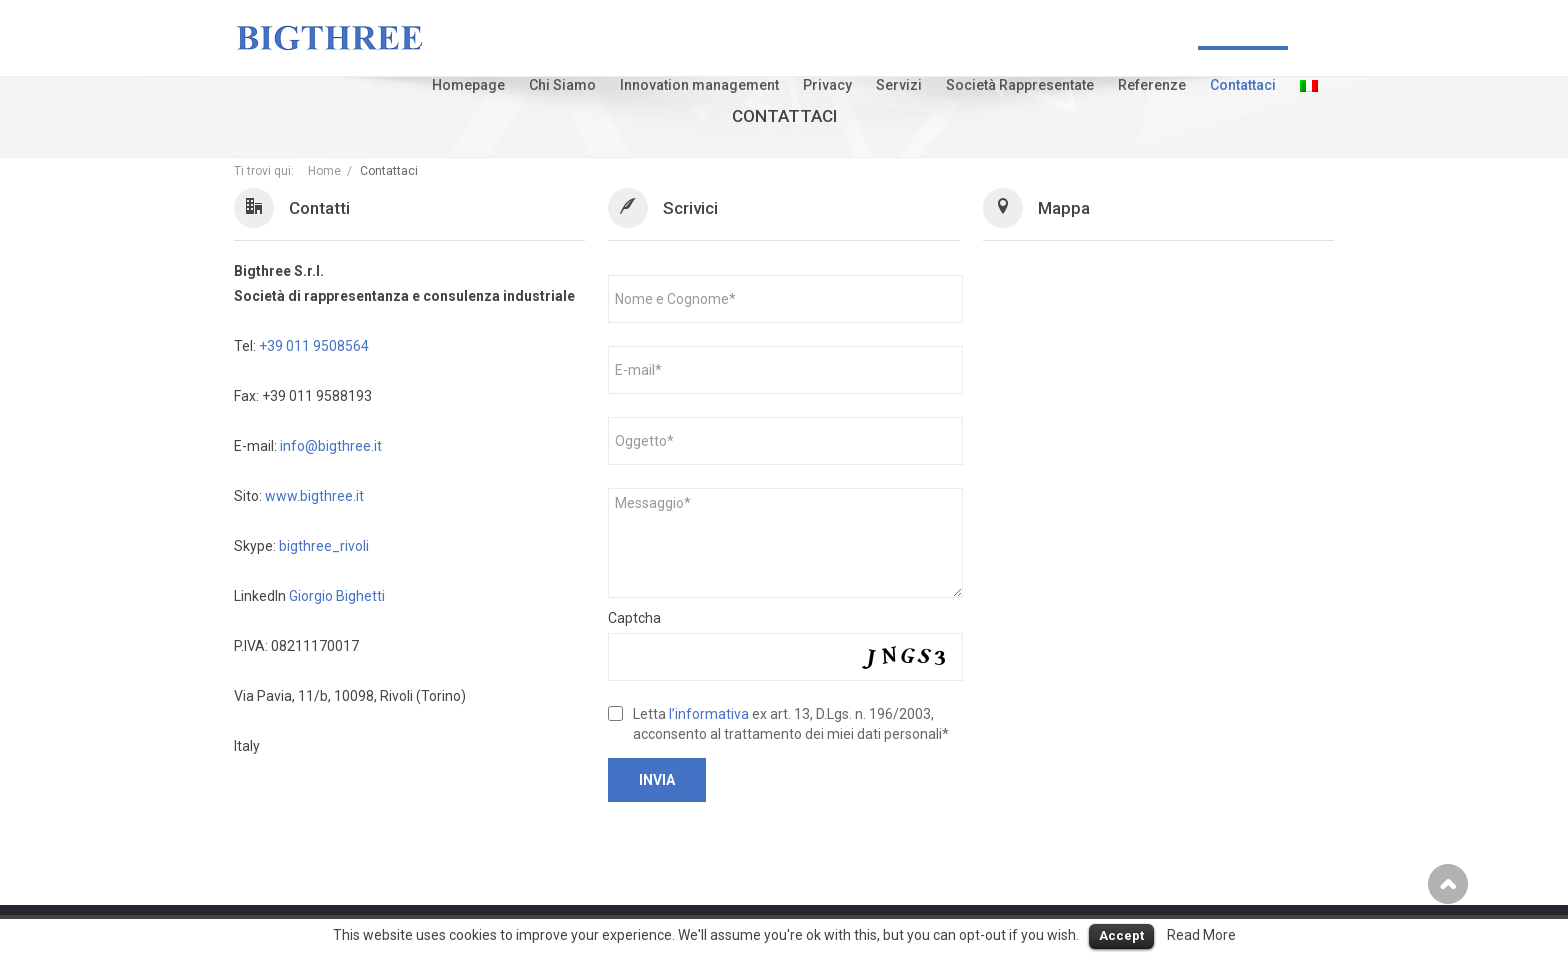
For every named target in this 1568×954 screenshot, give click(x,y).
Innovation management (699, 85)
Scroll (1448, 884)
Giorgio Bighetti (337, 596)
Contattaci (1243, 85)
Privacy (827, 85)
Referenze (1152, 85)
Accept (1121, 935)
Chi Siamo (562, 85)
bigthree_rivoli (324, 546)
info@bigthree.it (331, 446)
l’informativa (709, 714)
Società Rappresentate (1020, 85)
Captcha (634, 618)
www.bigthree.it (314, 496)
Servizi (899, 85)
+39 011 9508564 (314, 346)
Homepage (468, 85)
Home (324, 171)
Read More (1201, 935)
